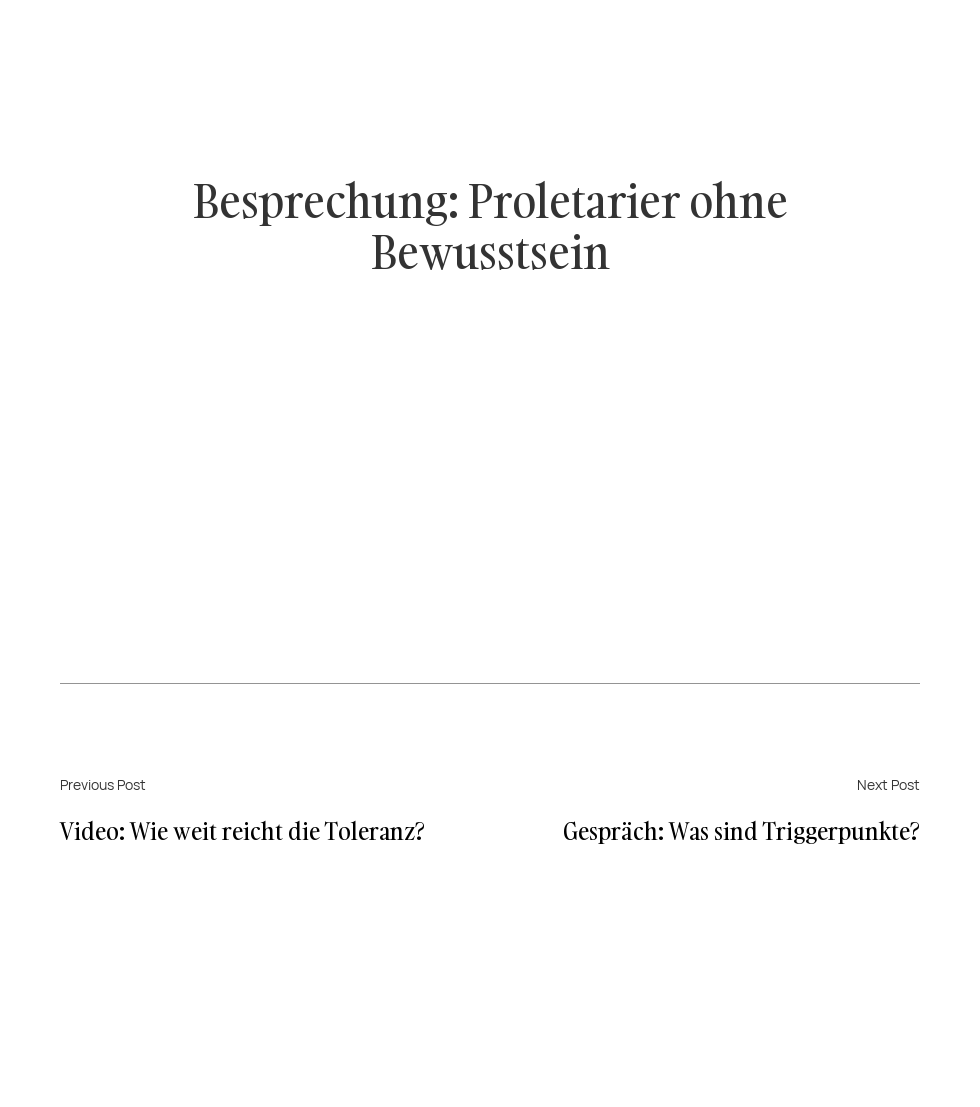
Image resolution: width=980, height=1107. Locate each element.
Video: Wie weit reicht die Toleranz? (242, 830)
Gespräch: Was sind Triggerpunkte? (741, 830)
